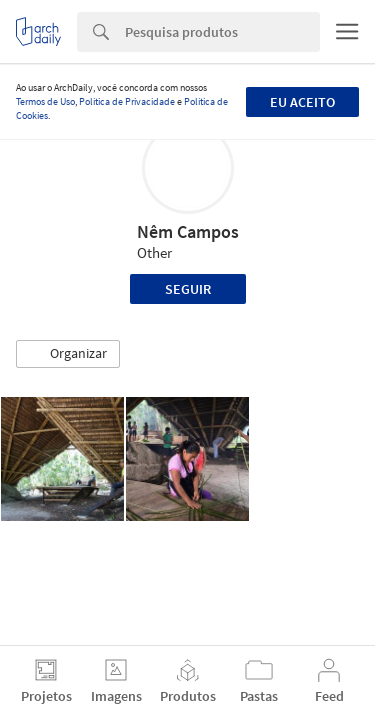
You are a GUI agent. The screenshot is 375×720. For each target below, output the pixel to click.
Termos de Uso (45, 101)
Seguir (188, 289)
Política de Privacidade (127, 101)
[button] (68, 354)
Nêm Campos (188, 231)
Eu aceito (302, 102)
